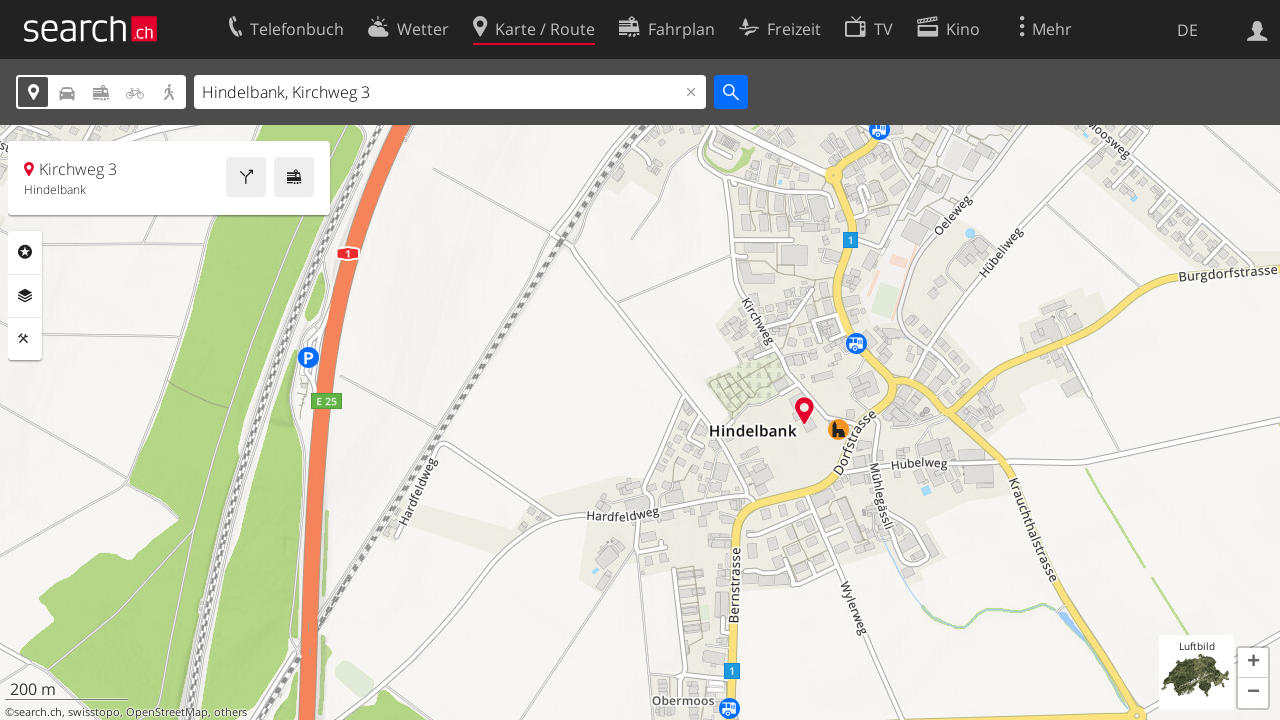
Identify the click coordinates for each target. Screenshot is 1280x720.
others (230, 712)
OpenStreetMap (167, 712)
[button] (1253, 663)
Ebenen (25, 296)
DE (1187, 30)
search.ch (38, 712)
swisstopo (94, 712)
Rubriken (25, 252)
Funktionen (25, 339)
